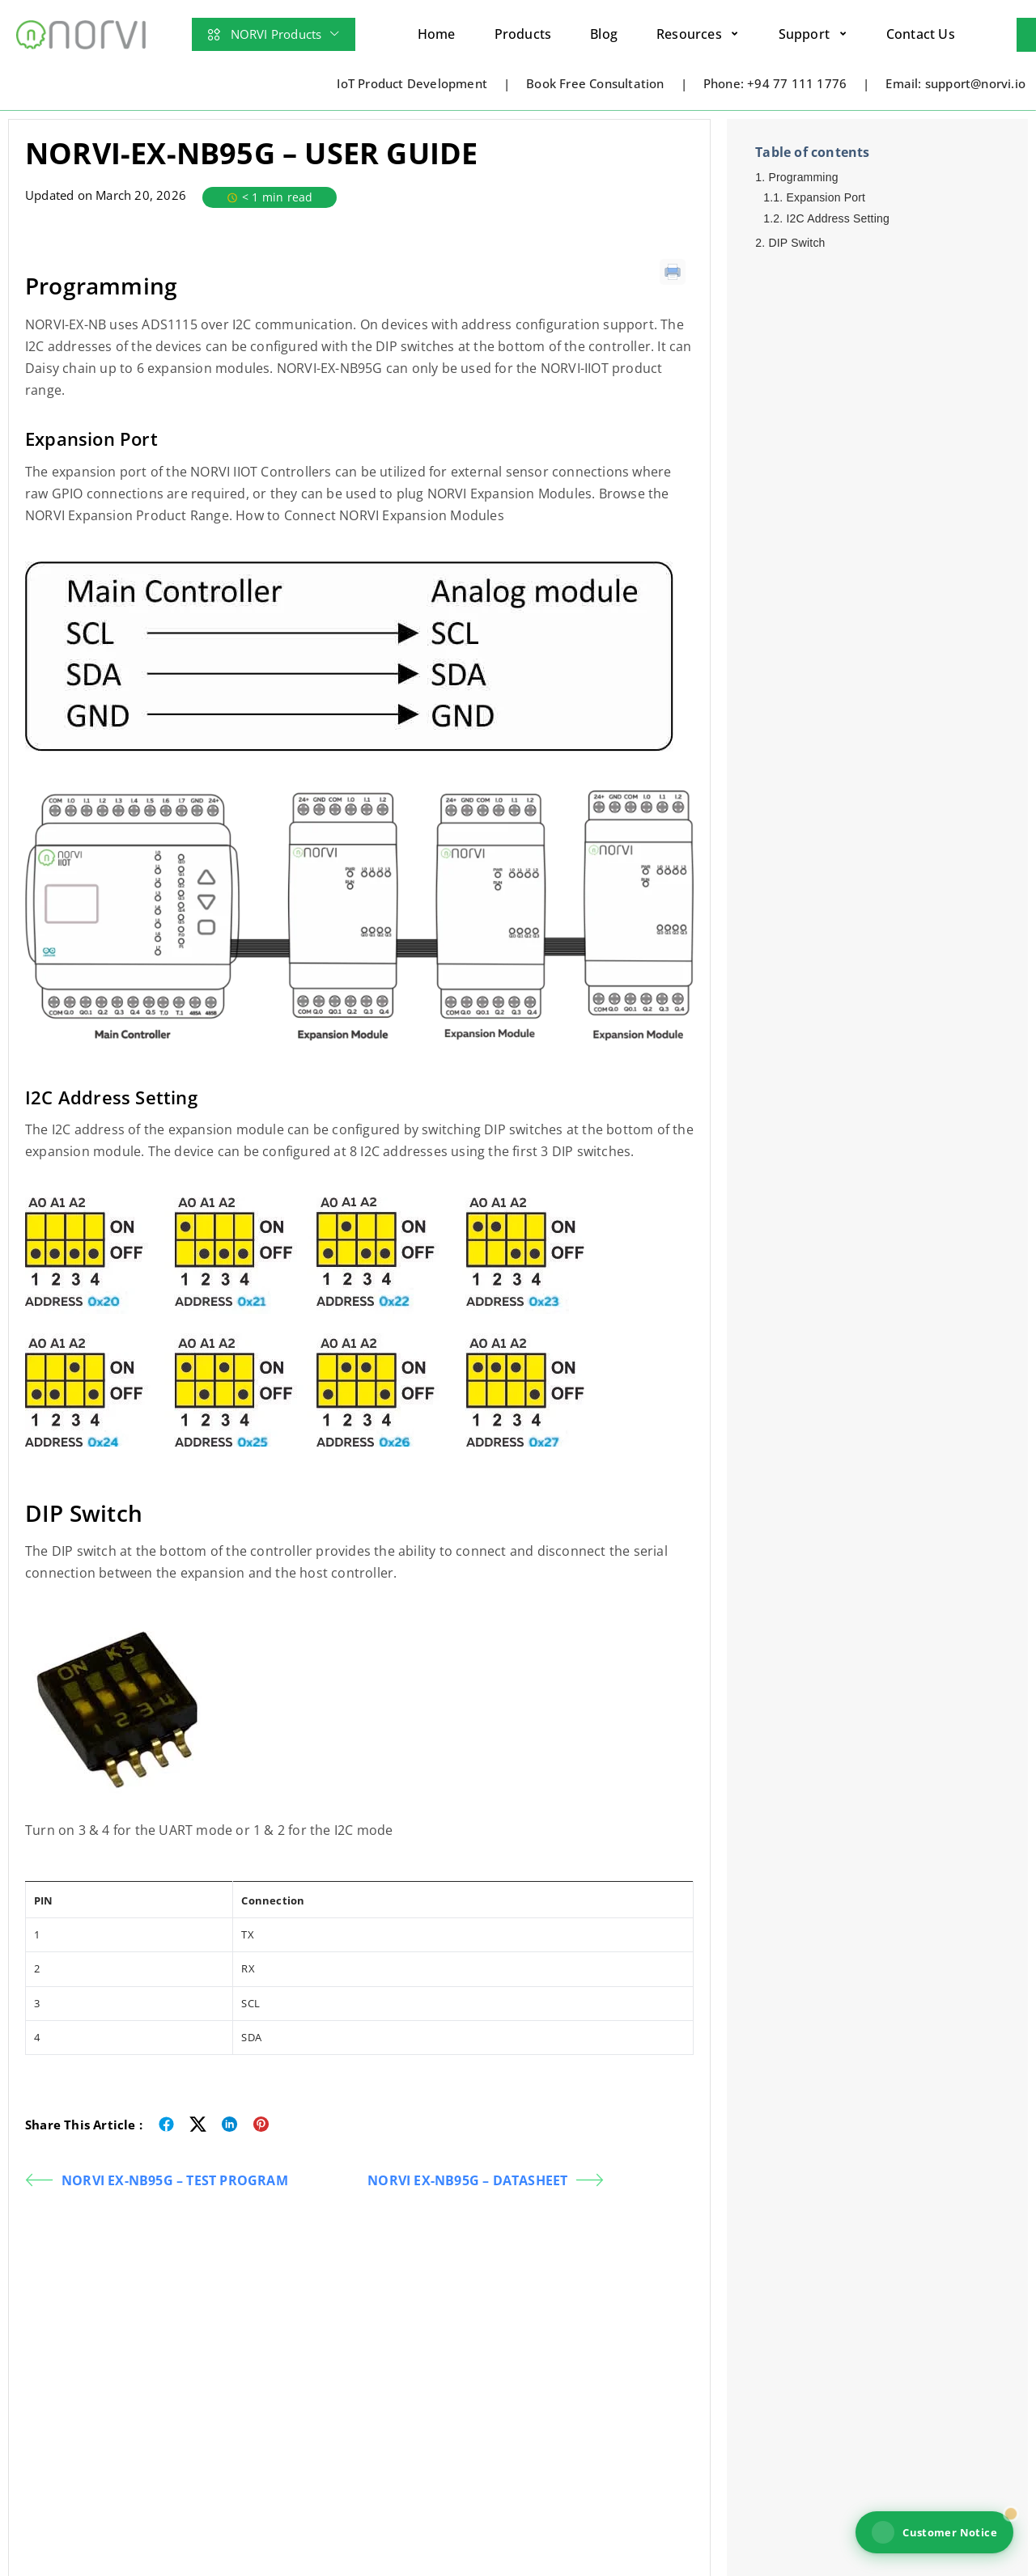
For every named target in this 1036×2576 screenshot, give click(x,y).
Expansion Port (825, 197)
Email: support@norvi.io (955, 83)
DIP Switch (796, 242)
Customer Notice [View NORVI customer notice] (934, 2532)
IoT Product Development (412, 83)
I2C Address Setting (838, 218)
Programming (803, 177)
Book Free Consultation (595, 83)
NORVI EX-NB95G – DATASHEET (485, 2180)
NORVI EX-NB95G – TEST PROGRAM (156, 2180)
